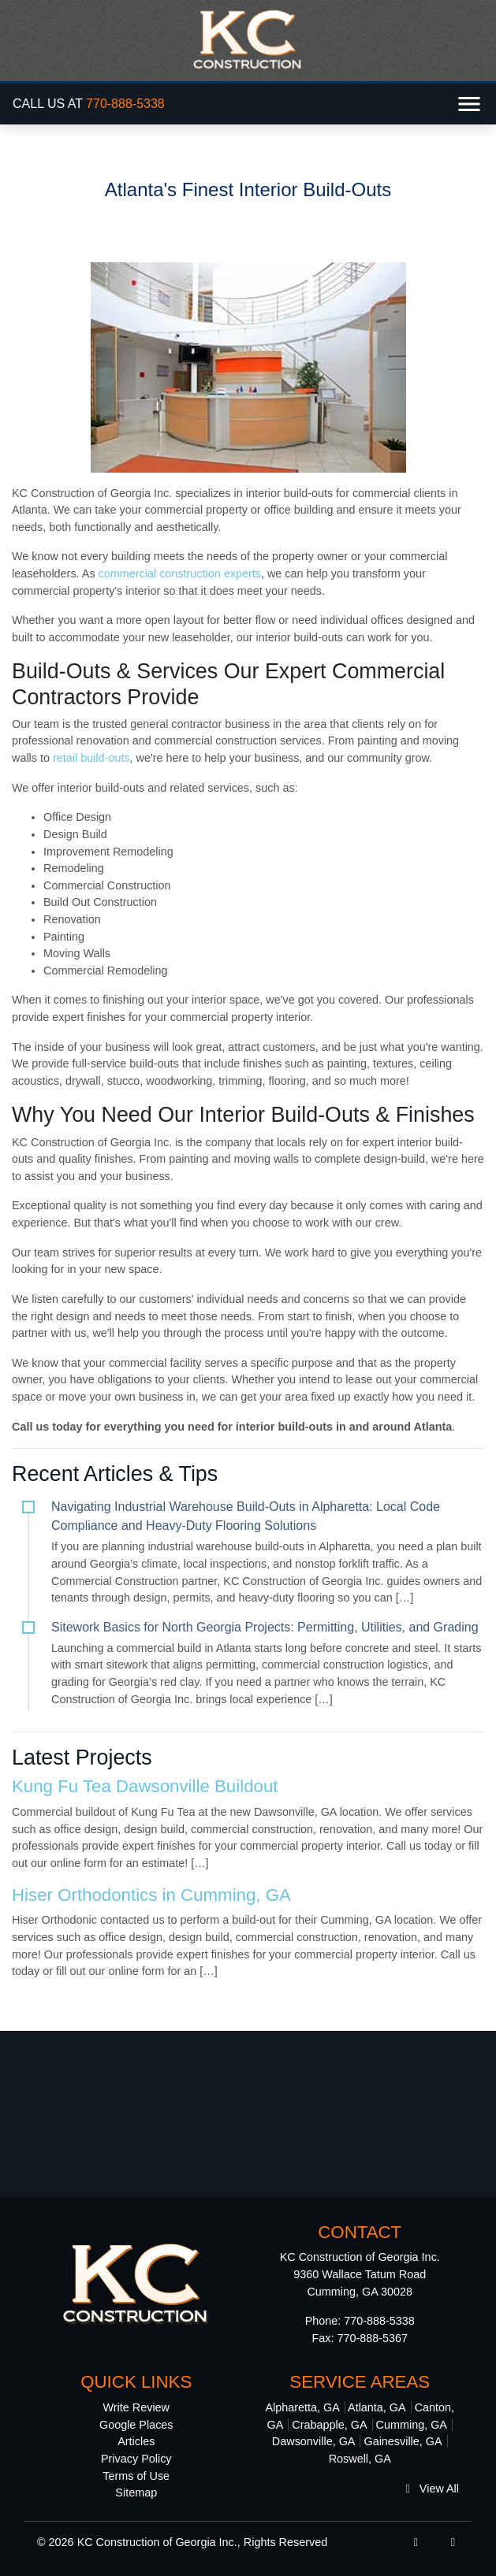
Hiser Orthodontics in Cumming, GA (151, 1895)
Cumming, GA (411, 2424)
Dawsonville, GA (314, 2441)
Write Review (136, 2407)
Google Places (136, 2424)
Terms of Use (136, 2476)
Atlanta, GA (377, 2407)
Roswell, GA (360, 2458)
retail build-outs (90, 758)
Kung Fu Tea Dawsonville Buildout (145, 1786)
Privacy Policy (136, 2458)
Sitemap (136, 2492)
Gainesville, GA (403, 2441)
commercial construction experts (180, 573)
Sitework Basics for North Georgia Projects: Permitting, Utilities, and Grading (265, 1627)
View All (432, 2488)
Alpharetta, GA (302, 2407)
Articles (136, 2441)
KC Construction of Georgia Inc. (157, 2542)
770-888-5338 (125, 103)
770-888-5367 (372, 2338)
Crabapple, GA (329, 2424)
